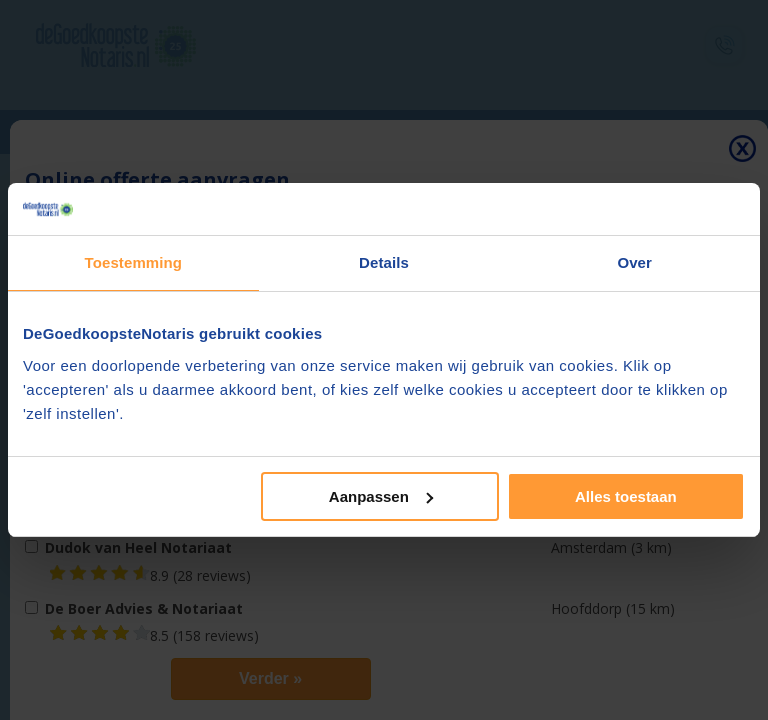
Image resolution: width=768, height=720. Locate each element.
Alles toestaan (626, 496)
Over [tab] (634, 262)
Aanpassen (381, 496)
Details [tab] (384, 262)
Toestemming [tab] (134, 262)
